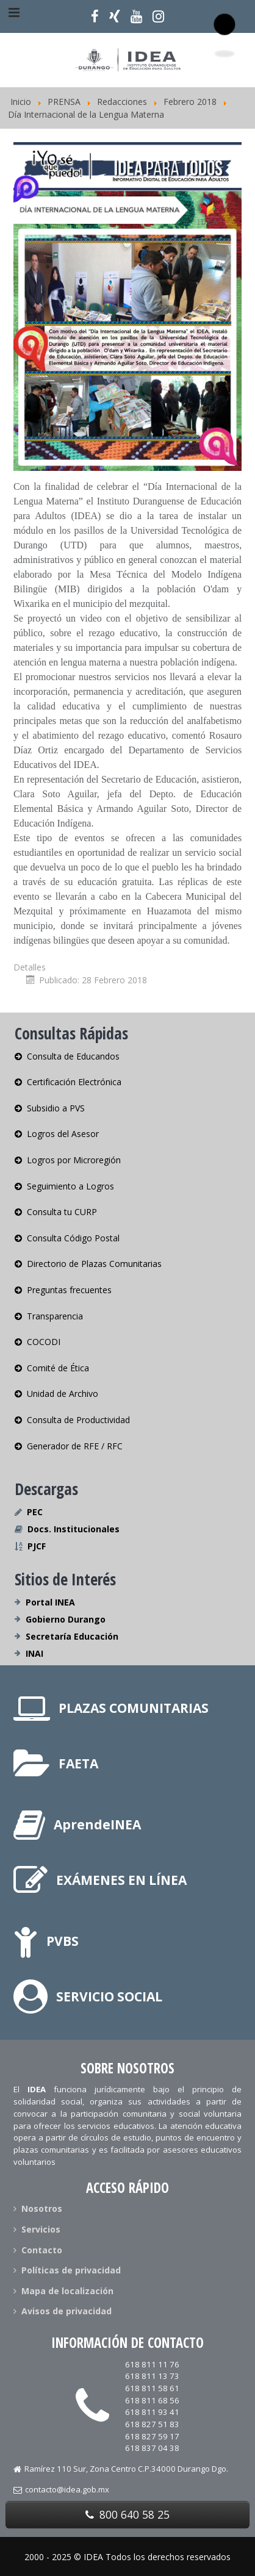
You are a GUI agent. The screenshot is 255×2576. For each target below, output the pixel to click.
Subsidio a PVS (50, 1108)
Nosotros (37, 2209)
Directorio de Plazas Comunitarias (88, 1263)
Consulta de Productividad (72, 1420)
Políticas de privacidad (67, 2270)
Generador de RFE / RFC (69, 1446)
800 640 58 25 (127, 2514)
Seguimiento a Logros (64, 1186)
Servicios (36, 2229)
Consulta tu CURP (56, 1212)
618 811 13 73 (152, 2375)
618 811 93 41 (152, 2411)
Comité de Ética (52, 1368)
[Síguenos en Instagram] (158, 16)
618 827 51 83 (152, 2424)
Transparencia (49, 1316)
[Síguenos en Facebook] (95, 16)
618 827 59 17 (152, 2436)
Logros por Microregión (68, 1160)
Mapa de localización (63, 2291)
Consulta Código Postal (67, 1238)
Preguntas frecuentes (63, 1290)
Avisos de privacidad (62, 2311)
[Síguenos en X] (115, 16)
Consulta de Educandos (67, 1057)
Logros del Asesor (57, 1133)
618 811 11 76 (152, 2364)
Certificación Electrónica (68, 1082)
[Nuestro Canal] (136, 16)
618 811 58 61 (152, 2388)
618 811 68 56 (152, 2400)
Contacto (37, 2250)
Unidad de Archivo (56, 1393)
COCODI (37, 1341)
